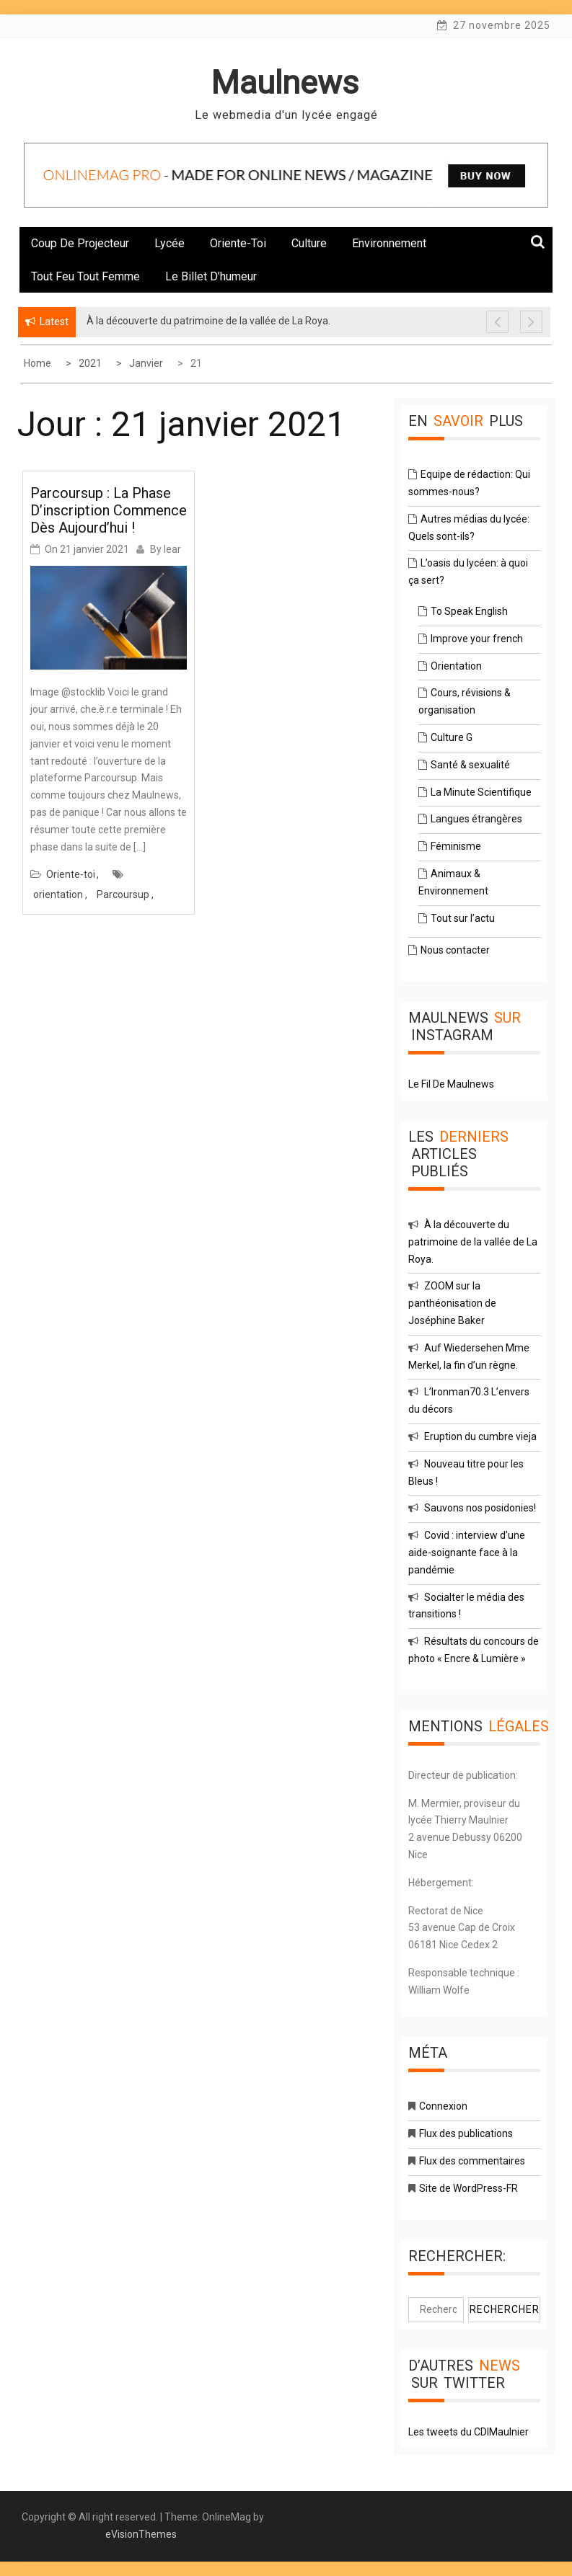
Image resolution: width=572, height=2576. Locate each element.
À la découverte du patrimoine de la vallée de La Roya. (472, 1242)
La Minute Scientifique (481, 792)
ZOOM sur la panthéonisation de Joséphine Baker (452, 1303)
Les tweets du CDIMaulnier (468, 2432)
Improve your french (477, 638)
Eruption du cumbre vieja (480, 1436)
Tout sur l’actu (463, 918)
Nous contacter (455, 950)
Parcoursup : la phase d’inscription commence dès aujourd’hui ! (108, 510)
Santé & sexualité (470, 764)
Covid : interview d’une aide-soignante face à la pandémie (466, 1552)
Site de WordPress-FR (468, 2188)
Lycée (169, 243)
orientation (58, 894)
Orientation (456, 666)
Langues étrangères (476, 819)
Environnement (389, 243)
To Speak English (469, 611)
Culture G (451, 737)
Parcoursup (123, 894)
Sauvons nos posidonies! (480, 1508)
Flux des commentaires (472, 2161)
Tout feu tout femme (85, 276)
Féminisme (456, 846)
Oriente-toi (238, 243)
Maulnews (284, 82)
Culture (309, 243)
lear (172, 549)
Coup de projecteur (80, 243)
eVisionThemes (141, 2534)
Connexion (443, 2106)
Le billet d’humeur (211, 276)
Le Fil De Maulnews (451, 1084)
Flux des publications (466, 2133)
